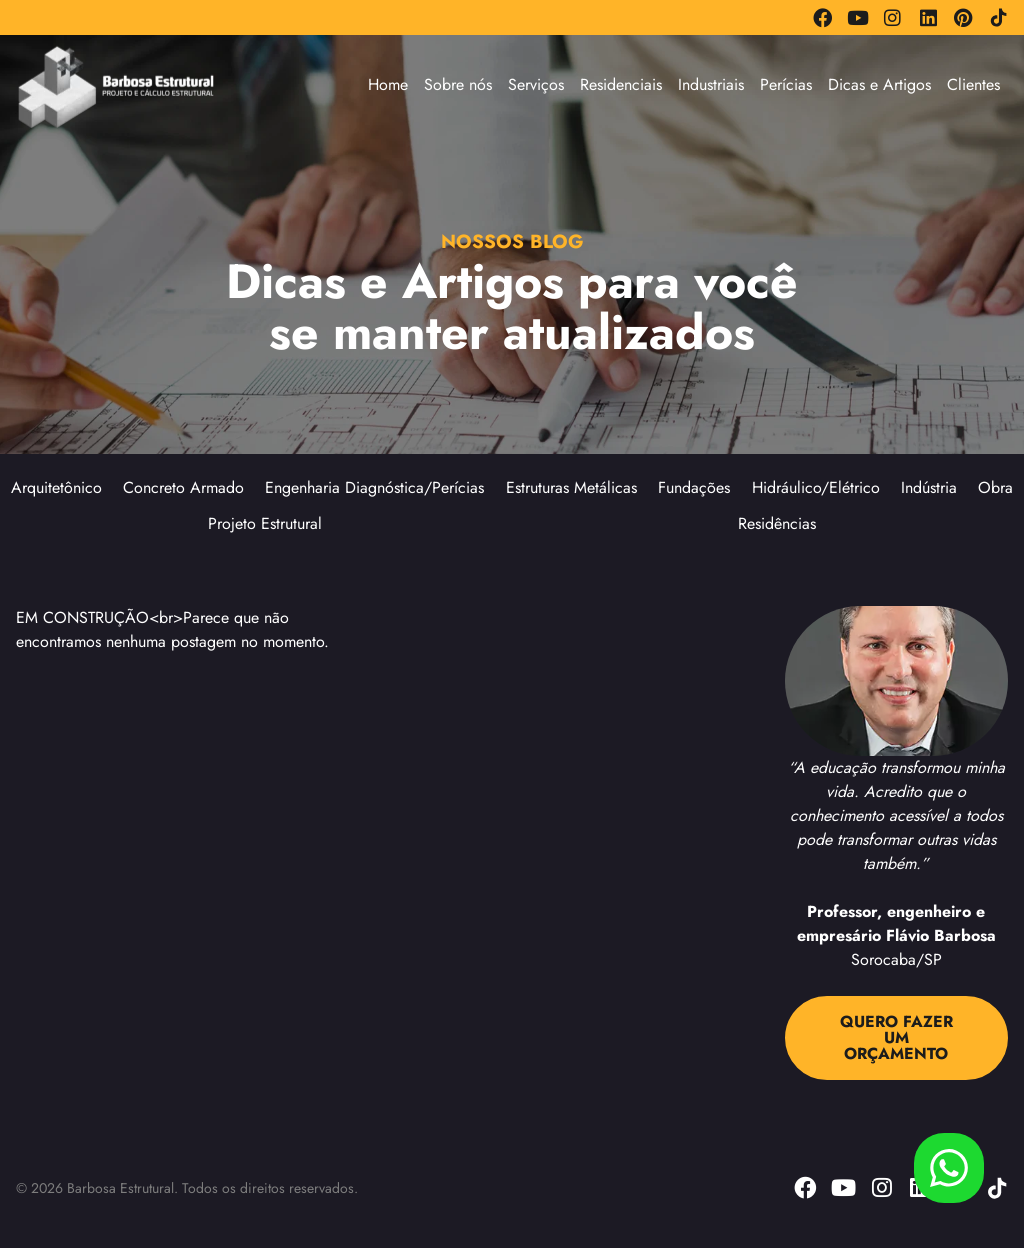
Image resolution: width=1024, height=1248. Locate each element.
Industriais (711, 84)
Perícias (786, 84)
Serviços (536, 84)
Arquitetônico (56, 487)
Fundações (694, 487)
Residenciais (621, 84)
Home (388, 84)
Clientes (973, 84)
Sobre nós (458, 84)
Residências (777, 523)
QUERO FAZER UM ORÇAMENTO (896, 1037)
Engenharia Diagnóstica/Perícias (374, 487)
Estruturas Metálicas (571, 487)
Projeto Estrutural (265, 523)
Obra (995, 487)
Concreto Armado (183, 487)
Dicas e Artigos (879, 84)
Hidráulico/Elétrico (816, 487)
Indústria (929, 487)
